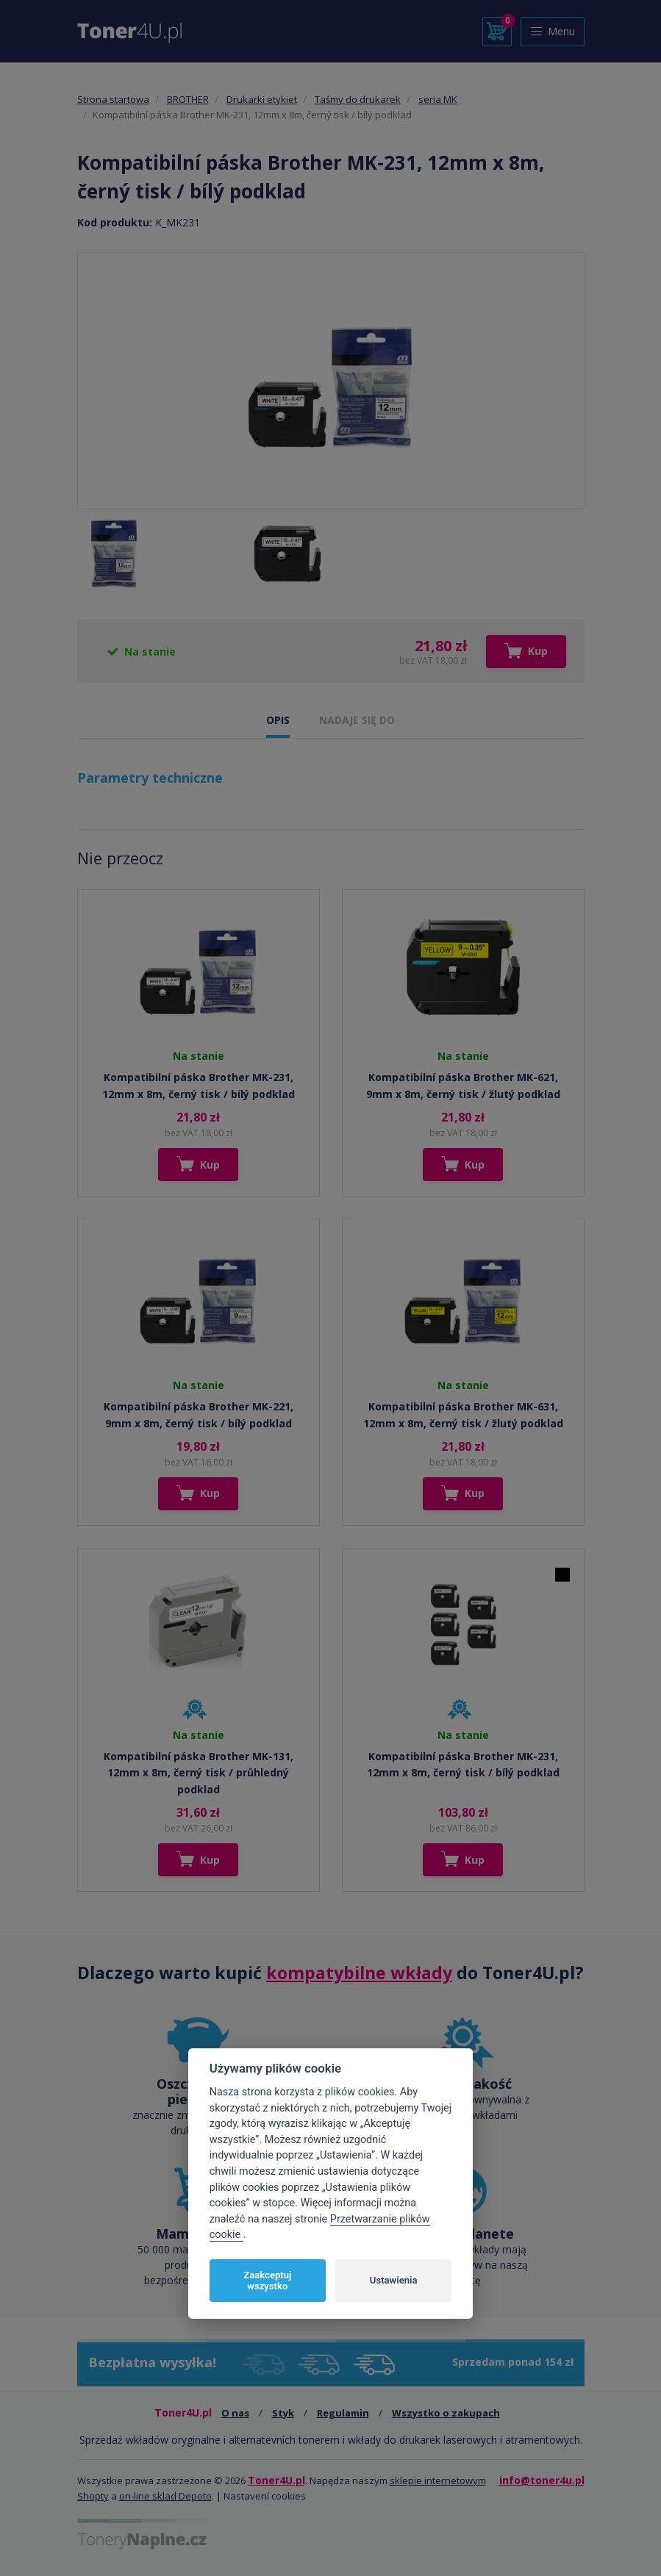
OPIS (278, 720)
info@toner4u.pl (542, 2480)
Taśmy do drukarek (358, 99)
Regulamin (343, 2412)
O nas (235, 2412)
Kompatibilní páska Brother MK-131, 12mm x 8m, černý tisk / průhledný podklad (198, 1772)
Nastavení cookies (265, 2496)
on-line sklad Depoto (165, 2496)
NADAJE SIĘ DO (357, 720)
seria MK (437, 99)
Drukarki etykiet (261, 99)
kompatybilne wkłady (359, 1972)
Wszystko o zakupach (446, 2412)
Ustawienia (394, 2280)
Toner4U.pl (276, 2480)
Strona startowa (113, 99)
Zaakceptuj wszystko (267, 2281)
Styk (283, 2412)
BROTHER (188, 99)
